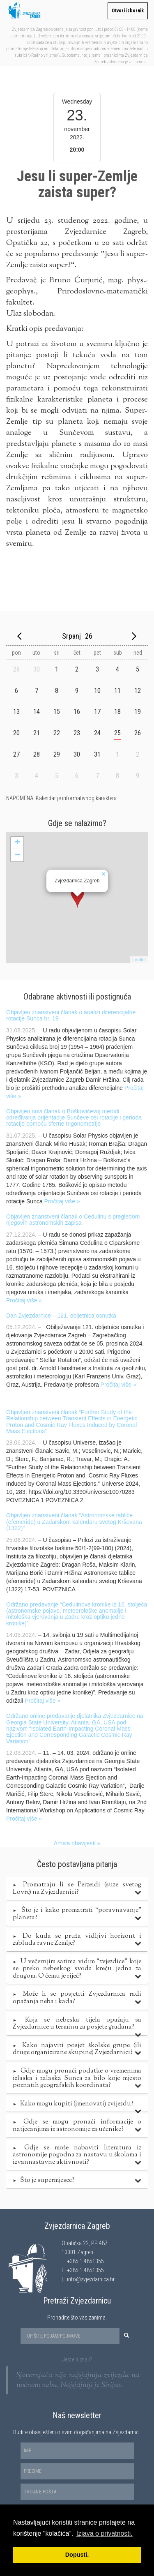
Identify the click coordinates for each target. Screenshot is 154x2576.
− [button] (17, 855)
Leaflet (139, 959)
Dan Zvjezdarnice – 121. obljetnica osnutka (61, 1315)
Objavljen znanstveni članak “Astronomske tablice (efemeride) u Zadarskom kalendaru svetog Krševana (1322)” (74, 1521)
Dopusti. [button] (77, 2554)
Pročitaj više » (62, 1201)
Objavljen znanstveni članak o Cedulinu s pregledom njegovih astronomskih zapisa (73, 1219)
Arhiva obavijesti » (77, 1843)
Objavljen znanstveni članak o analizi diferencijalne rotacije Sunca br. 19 (71, 1015)
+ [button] (17, 843)
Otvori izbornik (128, 11)
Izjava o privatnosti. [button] (104, 2533)
